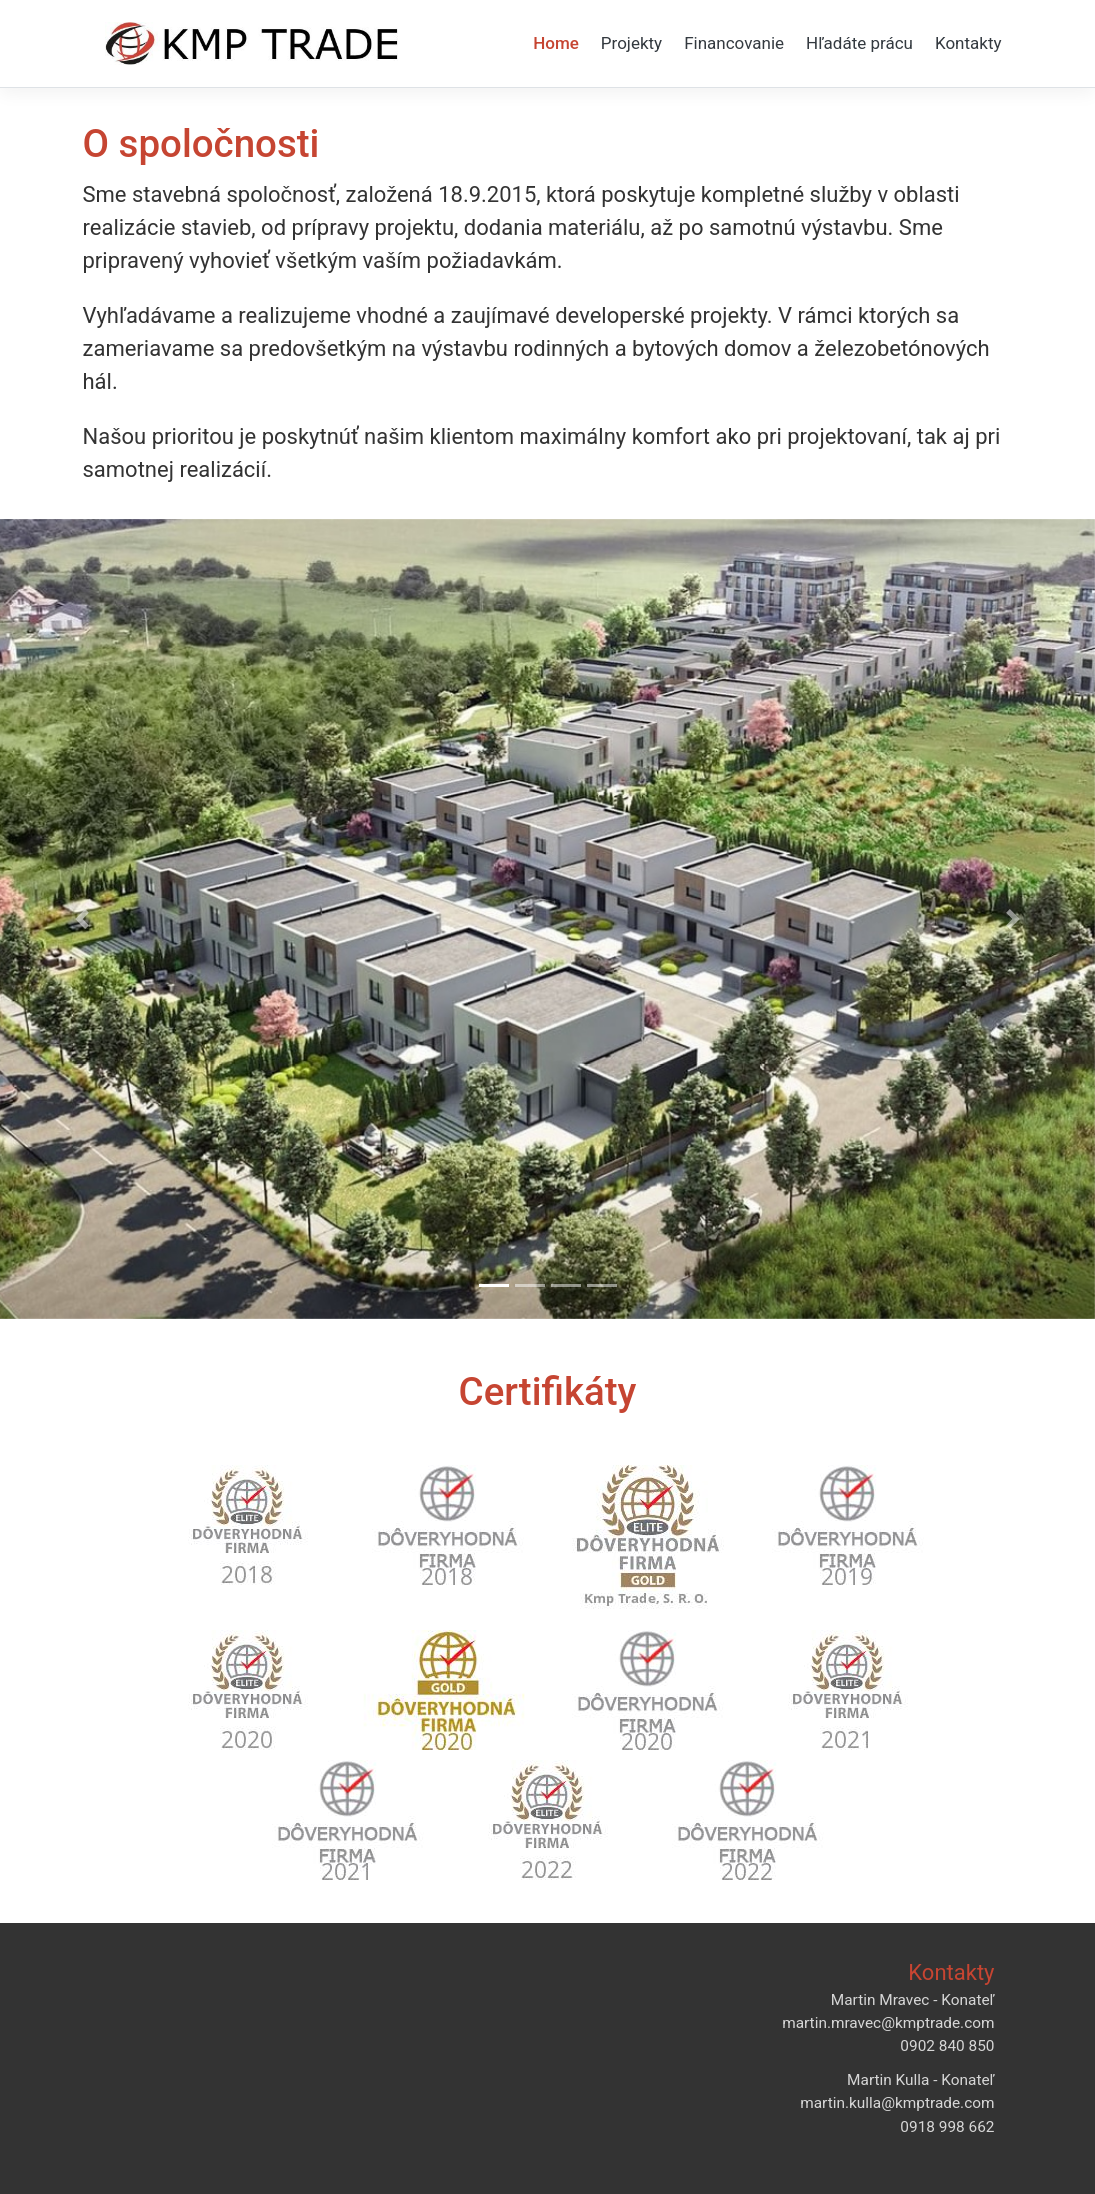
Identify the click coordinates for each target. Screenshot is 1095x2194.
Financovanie (734, 43)
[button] (82, 919)
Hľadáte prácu (859, 43)
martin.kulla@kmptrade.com (897, 2103)
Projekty (631, 43)
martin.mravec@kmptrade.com (888, 2023)
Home (556, 43)
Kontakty (968, 43)
